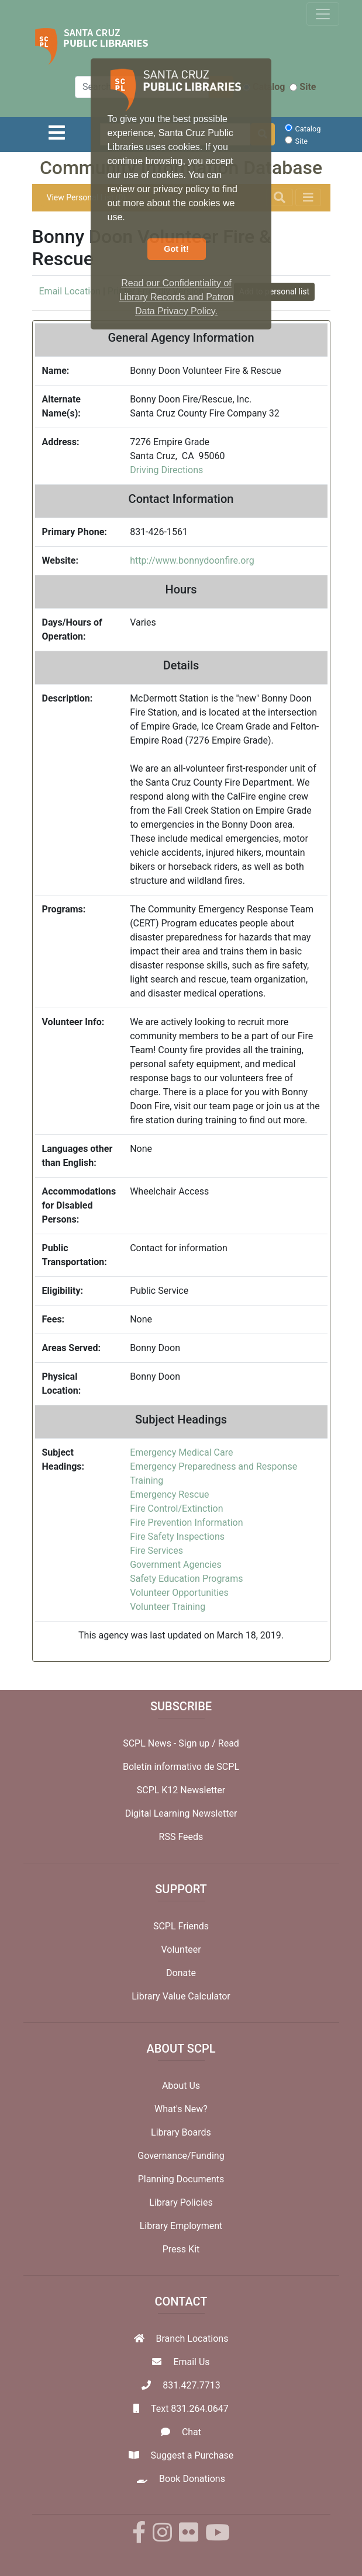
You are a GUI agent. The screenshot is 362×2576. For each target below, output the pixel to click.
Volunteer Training (167, 1606)
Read (228, 1743)
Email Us (191, 2361)
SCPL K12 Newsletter (181, 1790)
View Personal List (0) (86, 197)
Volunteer (181, 1949)
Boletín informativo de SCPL (181, 1766)
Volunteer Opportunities (179, 1592)
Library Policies (180, 2202)
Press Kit (181, 2249)
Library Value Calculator (181, 1996)
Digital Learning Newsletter (181, 1813)
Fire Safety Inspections (177, 1536)
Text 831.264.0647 (190, 2408)
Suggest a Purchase (192, 2455)
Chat (191, 2432)
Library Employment (181, 2225)
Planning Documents (181, 2179)
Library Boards (181, 2132)
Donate (181, 1972)
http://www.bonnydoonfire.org (192, 560)
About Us (181, 2085)
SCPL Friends (181, 1926)
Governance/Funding (180, 2155)
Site (302, 86)
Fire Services (156, 1550)
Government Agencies (176, 1564)
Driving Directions (166, 469)
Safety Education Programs (186, 1578)
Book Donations (192, 2478)
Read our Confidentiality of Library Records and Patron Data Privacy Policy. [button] (176, 297)
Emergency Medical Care (181, 1452)
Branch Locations (192, 2338)
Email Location (70, 291)
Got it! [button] (176, 249)
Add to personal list (274, 291)
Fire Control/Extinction (176, 1508)
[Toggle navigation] (322, 14)
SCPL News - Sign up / (170, 1743)
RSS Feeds (181, 1836)
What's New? (181, 2109)
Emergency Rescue (169, 1494)
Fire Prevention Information (186, 1522)
